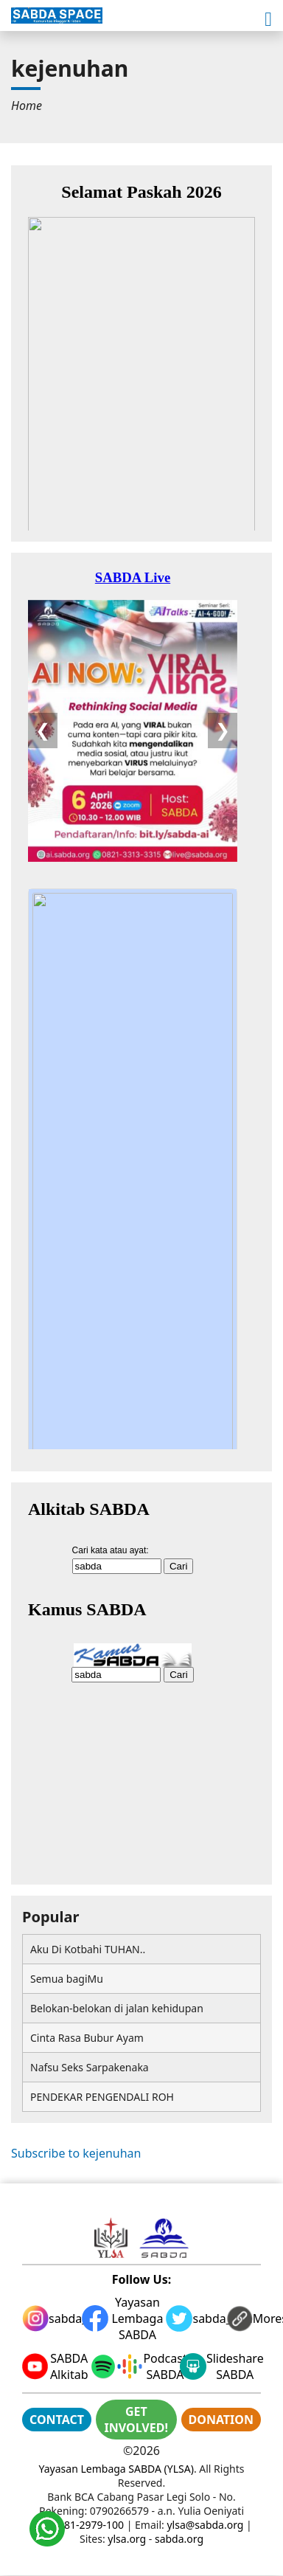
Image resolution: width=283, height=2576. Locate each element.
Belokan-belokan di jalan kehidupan (116, 2008)
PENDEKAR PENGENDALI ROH (102, 2097)
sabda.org (179, 2539)
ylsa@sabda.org (205, 2525)
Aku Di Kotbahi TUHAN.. (87, 1949)
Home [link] (26, 105)
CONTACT (56, 2419)
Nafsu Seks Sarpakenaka (89, 2067)
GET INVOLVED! (136, 2419)
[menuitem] (26, 105)
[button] (268, 20)
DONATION (221, 2419)
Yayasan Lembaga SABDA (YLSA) (116, 2469)
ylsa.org (127, 2539)
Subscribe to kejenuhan (76, 2153)
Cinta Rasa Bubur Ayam (87, 2038)
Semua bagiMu (66, 1979)
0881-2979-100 (88, 2525)
